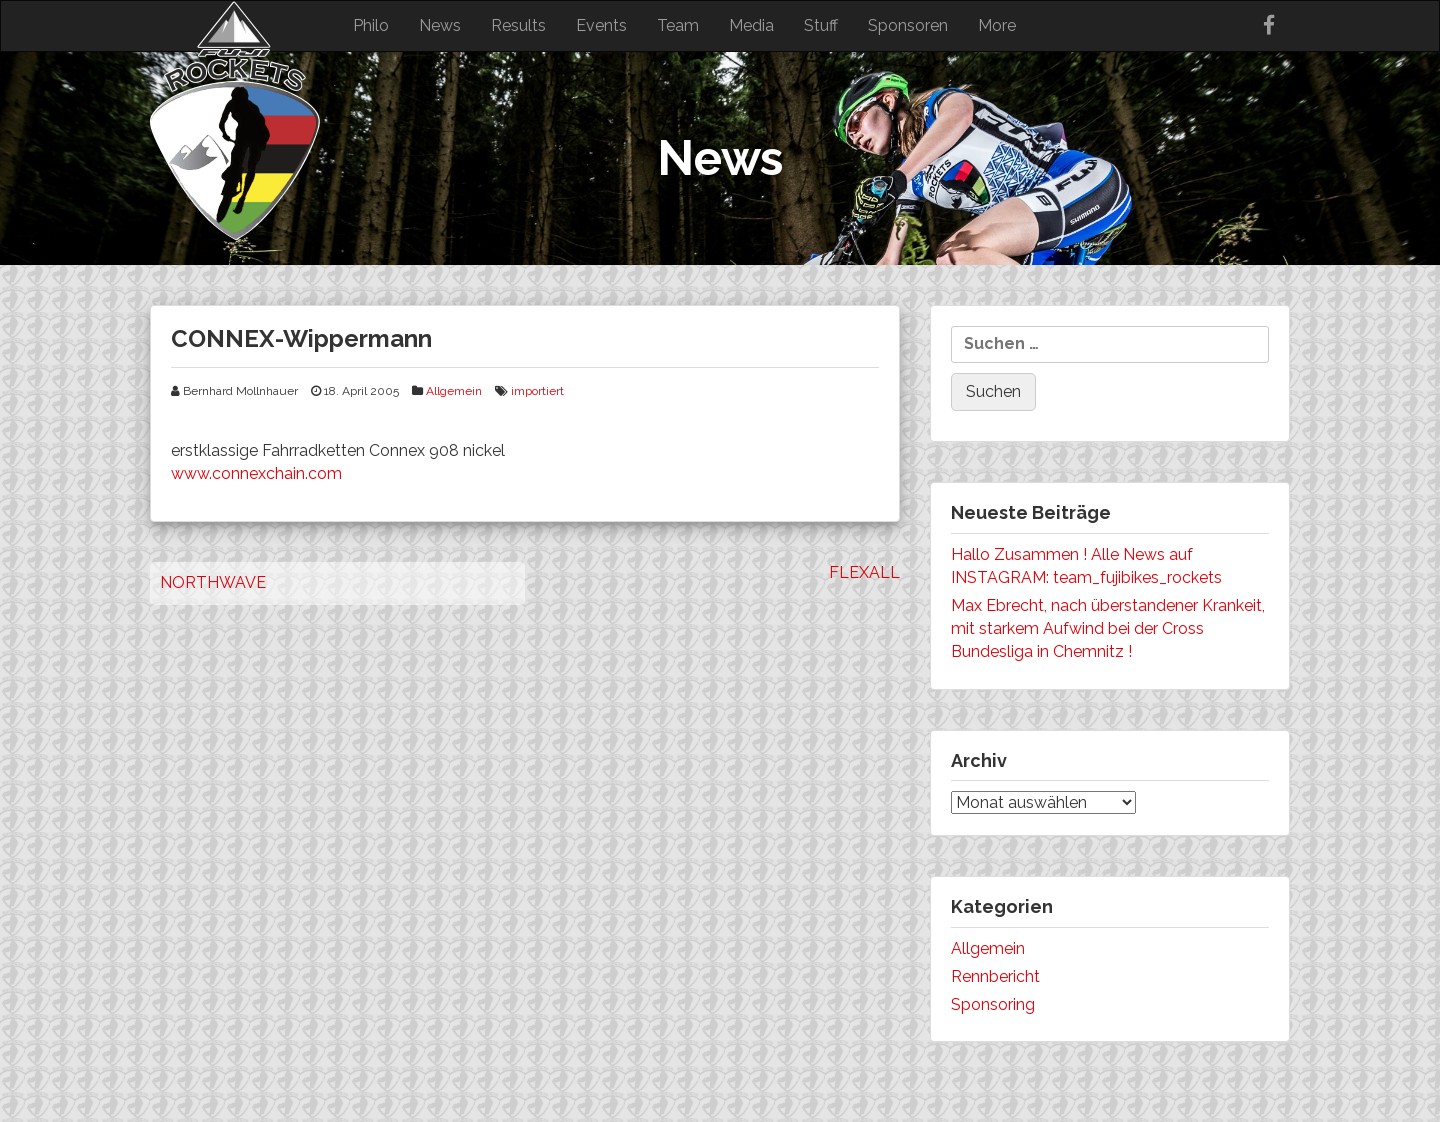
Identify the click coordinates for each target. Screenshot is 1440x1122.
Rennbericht (995, 976)
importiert (537, 391)
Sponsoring (993, 1004)
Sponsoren (908, 25)
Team (678, 25)
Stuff (821, 25)
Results (518, 25)
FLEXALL (864, 572)
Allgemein (454, 391)
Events (601, 25)
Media (751, 25)
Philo (371, 25)
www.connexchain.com (256, 473)
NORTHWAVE (213, 582)
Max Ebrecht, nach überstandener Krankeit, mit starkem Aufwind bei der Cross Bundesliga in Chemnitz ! (1108, 628)
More (997, 25)
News (440, 25)
